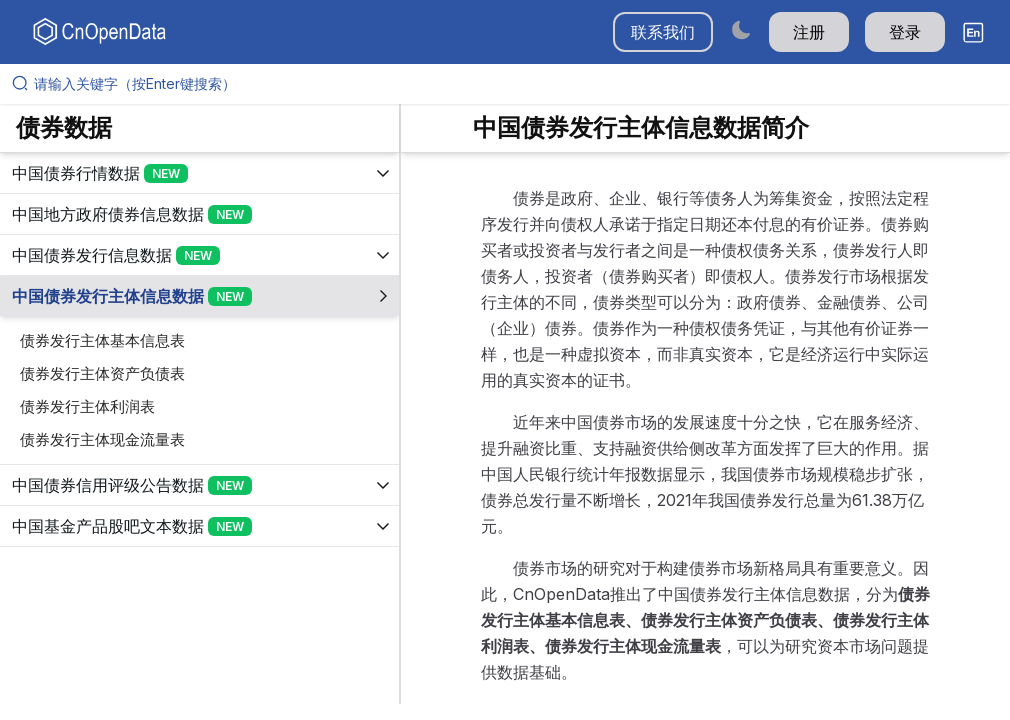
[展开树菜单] (199, 173)
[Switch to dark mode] (741, 29)
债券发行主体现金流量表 (102, 439)
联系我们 (663, 32)
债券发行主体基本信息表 (102, 340)
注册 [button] (809, 32)
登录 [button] (905, 32)
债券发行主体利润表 (87, 406)
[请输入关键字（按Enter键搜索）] (513, 84)
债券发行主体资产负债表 (102, 373)
